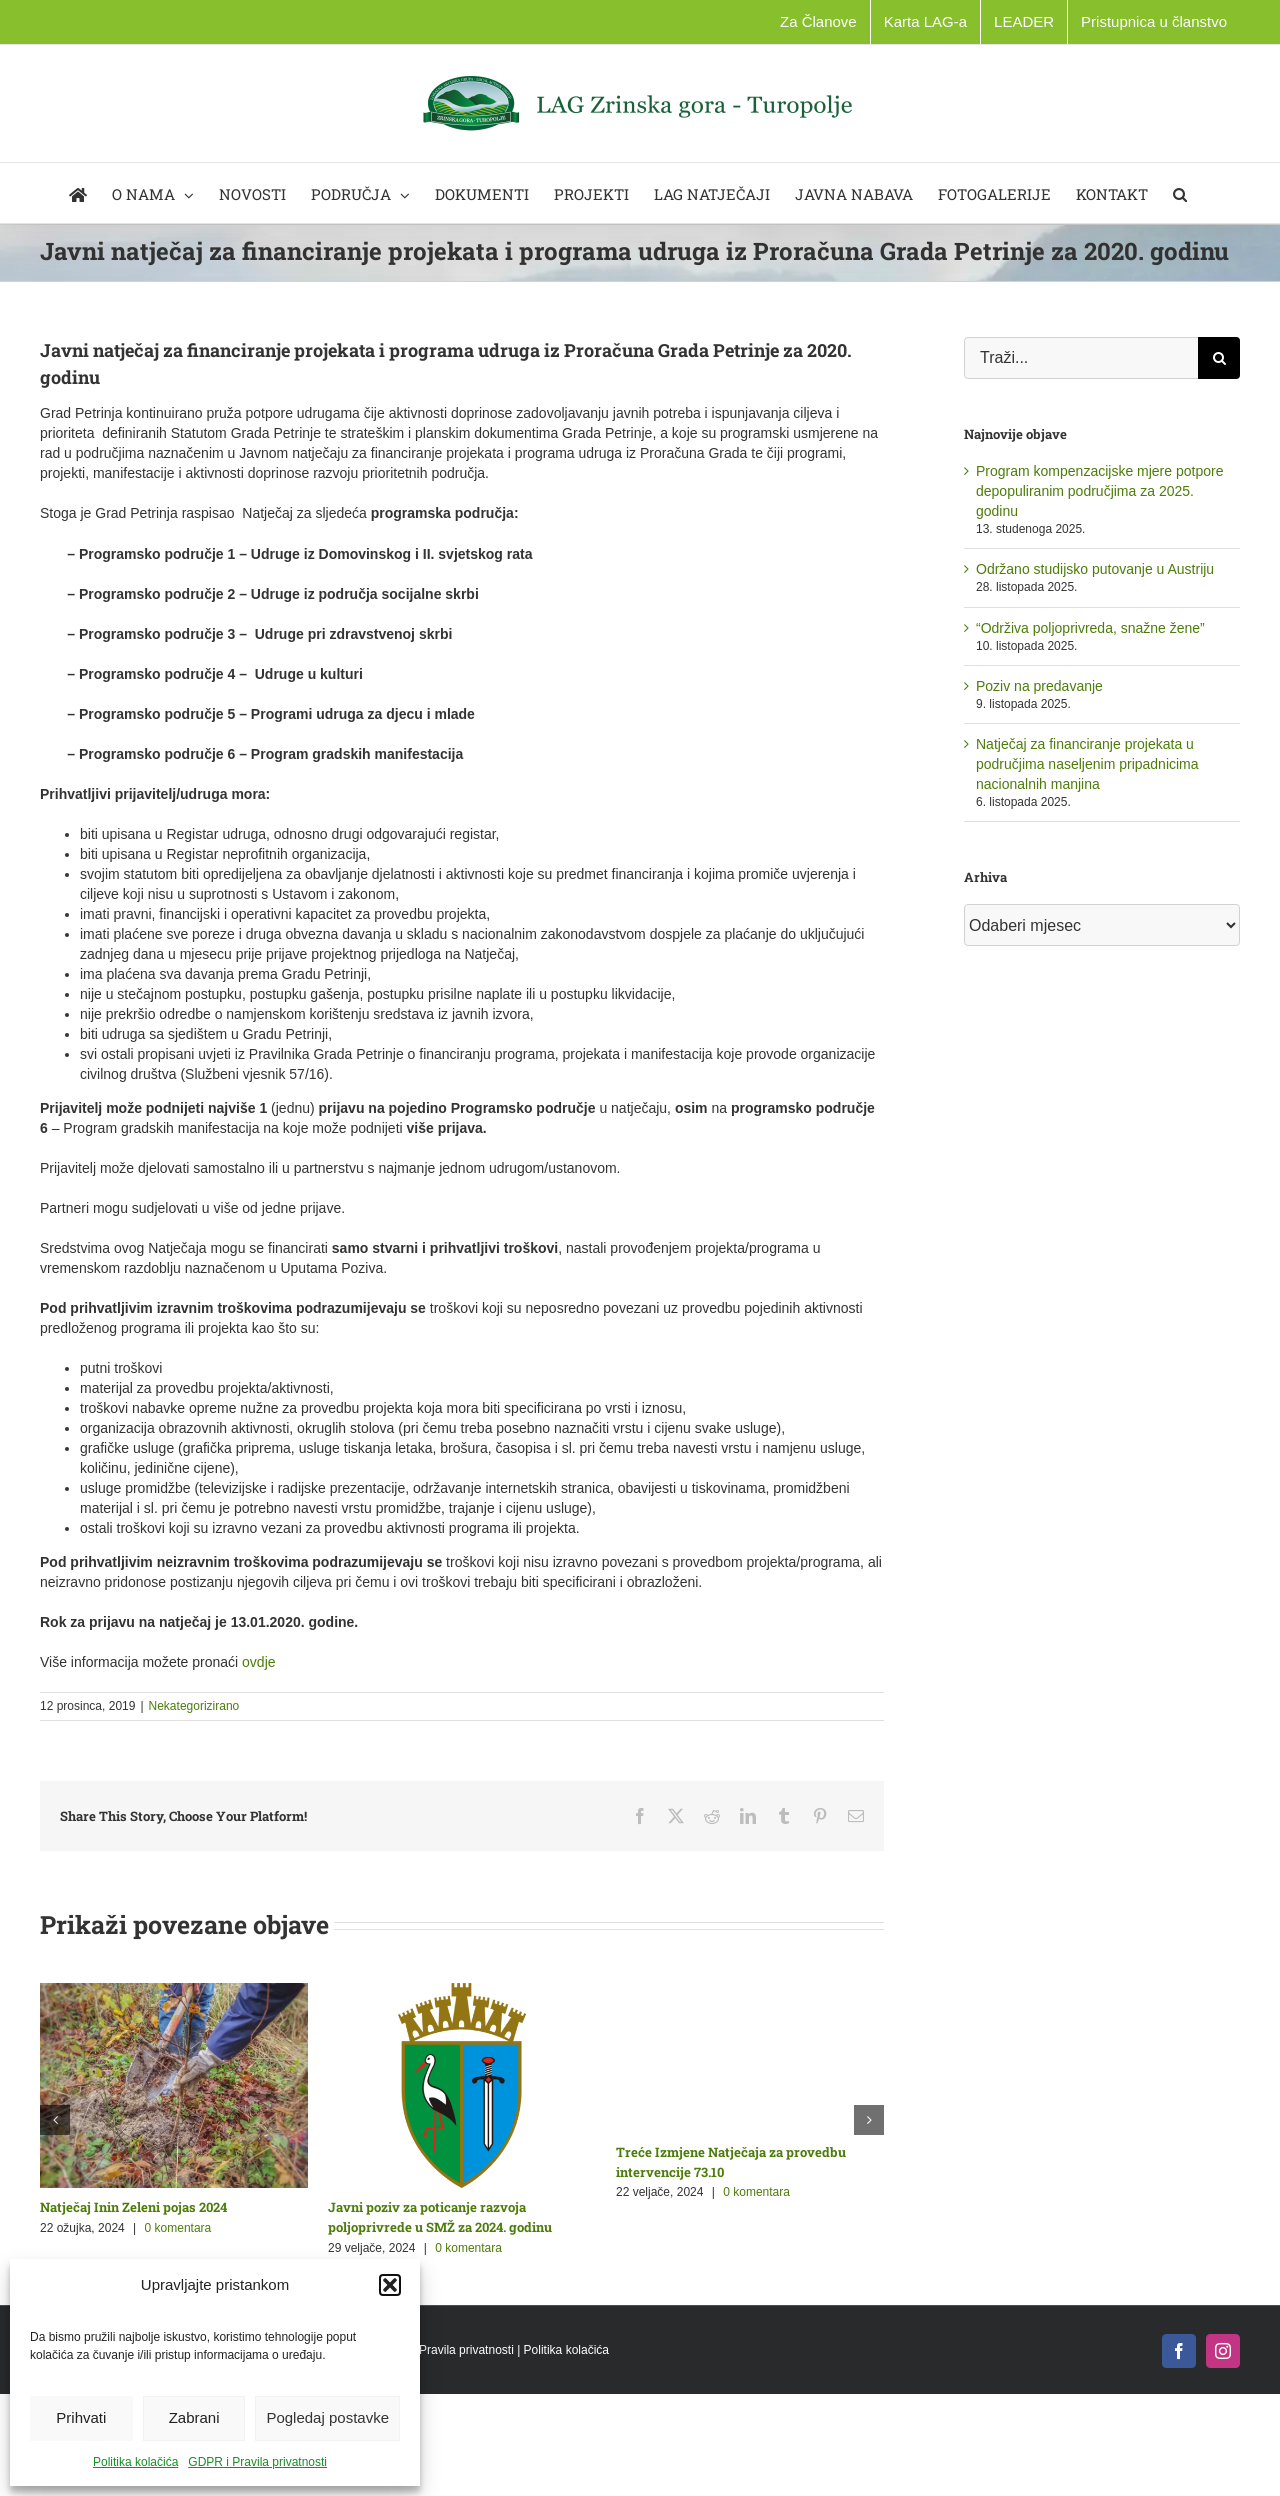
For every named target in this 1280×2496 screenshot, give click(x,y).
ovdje (258, 1662)
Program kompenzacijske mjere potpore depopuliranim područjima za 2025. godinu (1099, 491)
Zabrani (194, 2417)
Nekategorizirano (194, 1706)
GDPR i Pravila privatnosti (257, 2462)
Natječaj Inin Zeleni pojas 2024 (133, 2207)
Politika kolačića (135, 2462)
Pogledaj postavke (327, 2417)
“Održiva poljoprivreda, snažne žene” (1090, 628)
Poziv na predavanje (1039, 686)
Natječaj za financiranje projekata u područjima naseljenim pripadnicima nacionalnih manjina (1087, 764)
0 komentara (178, 2228)
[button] (390, 2285)
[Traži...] (1081, 358)
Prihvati (81, 2417)
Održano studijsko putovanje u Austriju (1095, 569)
